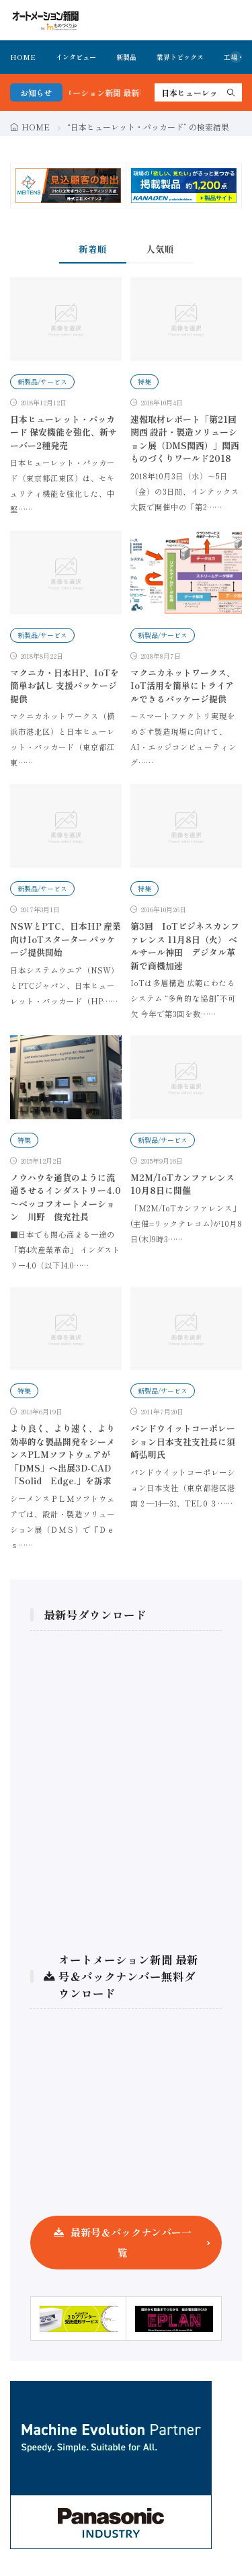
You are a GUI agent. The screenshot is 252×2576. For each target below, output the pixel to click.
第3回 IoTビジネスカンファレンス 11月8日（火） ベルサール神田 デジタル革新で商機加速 (184, 946)
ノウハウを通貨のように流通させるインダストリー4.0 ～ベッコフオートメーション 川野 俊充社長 (65, 1197)
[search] (231, 92)
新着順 (93, 248)
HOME (23, 57)
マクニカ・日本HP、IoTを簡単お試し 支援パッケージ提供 (64, 685)
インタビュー (76, 57)
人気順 (160, 248)
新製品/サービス (42, 381)
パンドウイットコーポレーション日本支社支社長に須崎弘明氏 (182, 1441)
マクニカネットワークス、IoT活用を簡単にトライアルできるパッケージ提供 (182, 685)
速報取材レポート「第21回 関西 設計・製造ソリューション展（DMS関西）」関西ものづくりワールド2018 (184, 439)
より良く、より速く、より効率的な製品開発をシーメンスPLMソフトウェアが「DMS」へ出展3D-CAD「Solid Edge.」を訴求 (62, 1454)
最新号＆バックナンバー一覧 (131, 2242)
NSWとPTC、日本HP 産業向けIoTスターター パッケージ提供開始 (65, 939)
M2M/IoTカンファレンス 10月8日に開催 (182, 1184)
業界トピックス (180, 57)
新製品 (126, 57)
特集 (144, 381)
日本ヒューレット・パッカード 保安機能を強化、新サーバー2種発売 (63, 432)
